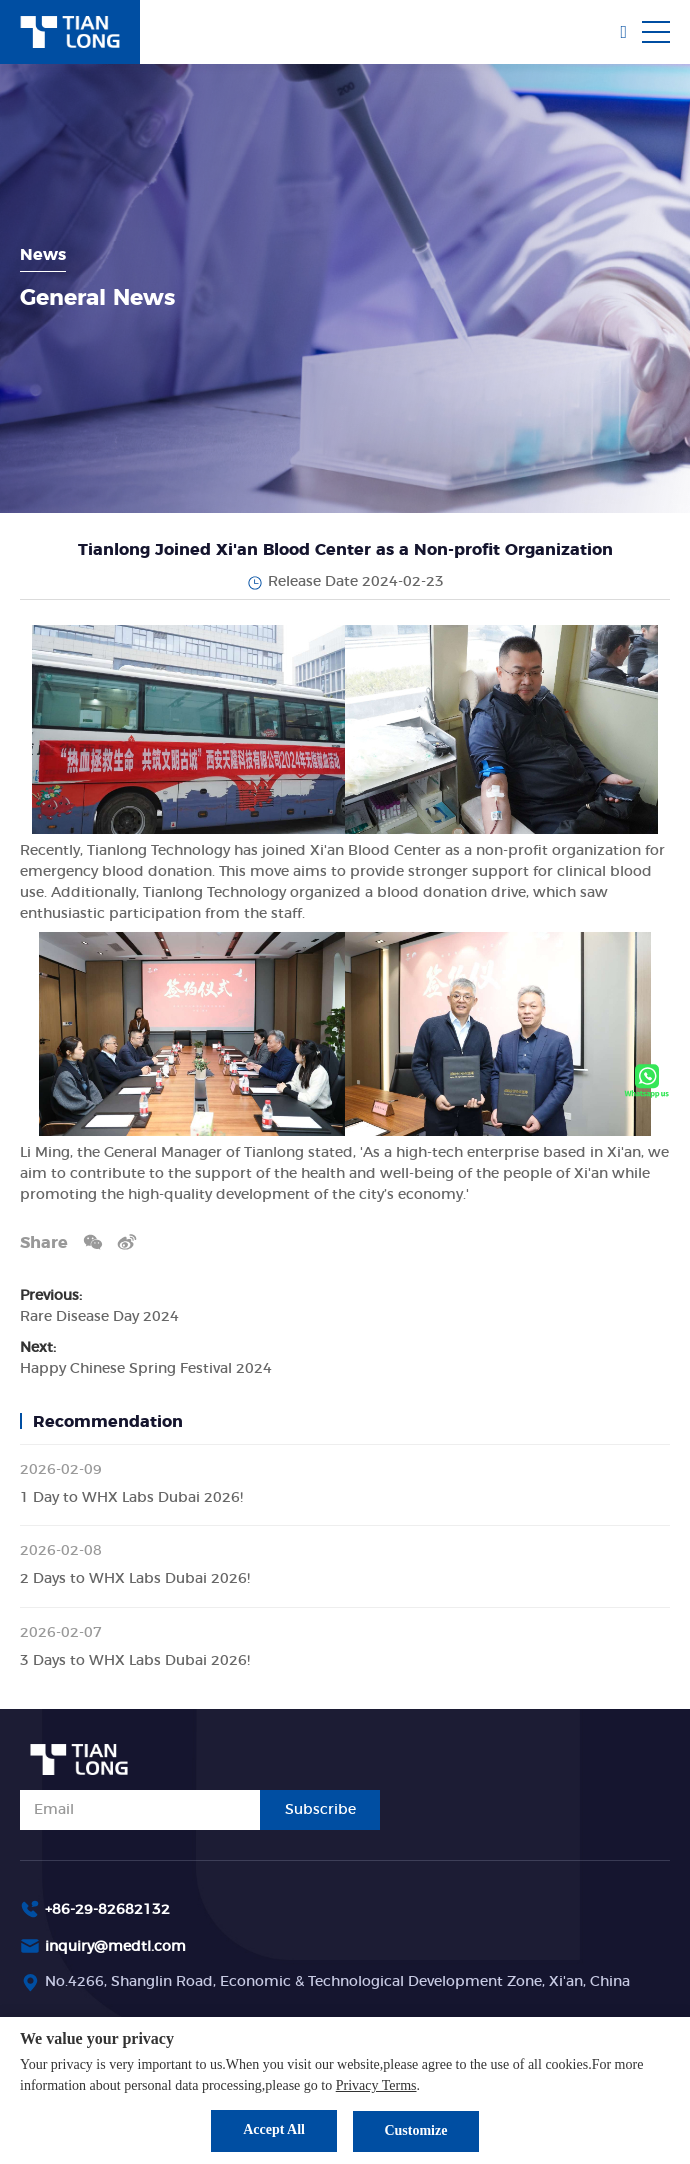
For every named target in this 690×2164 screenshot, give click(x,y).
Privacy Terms (376, 2085)
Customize (417, 2130)
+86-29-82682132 (107, 1910)
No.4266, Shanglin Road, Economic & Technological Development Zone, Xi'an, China (337, 1982)
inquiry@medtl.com (115, 1947)
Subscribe (320, 1810)
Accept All (273, 2130)
